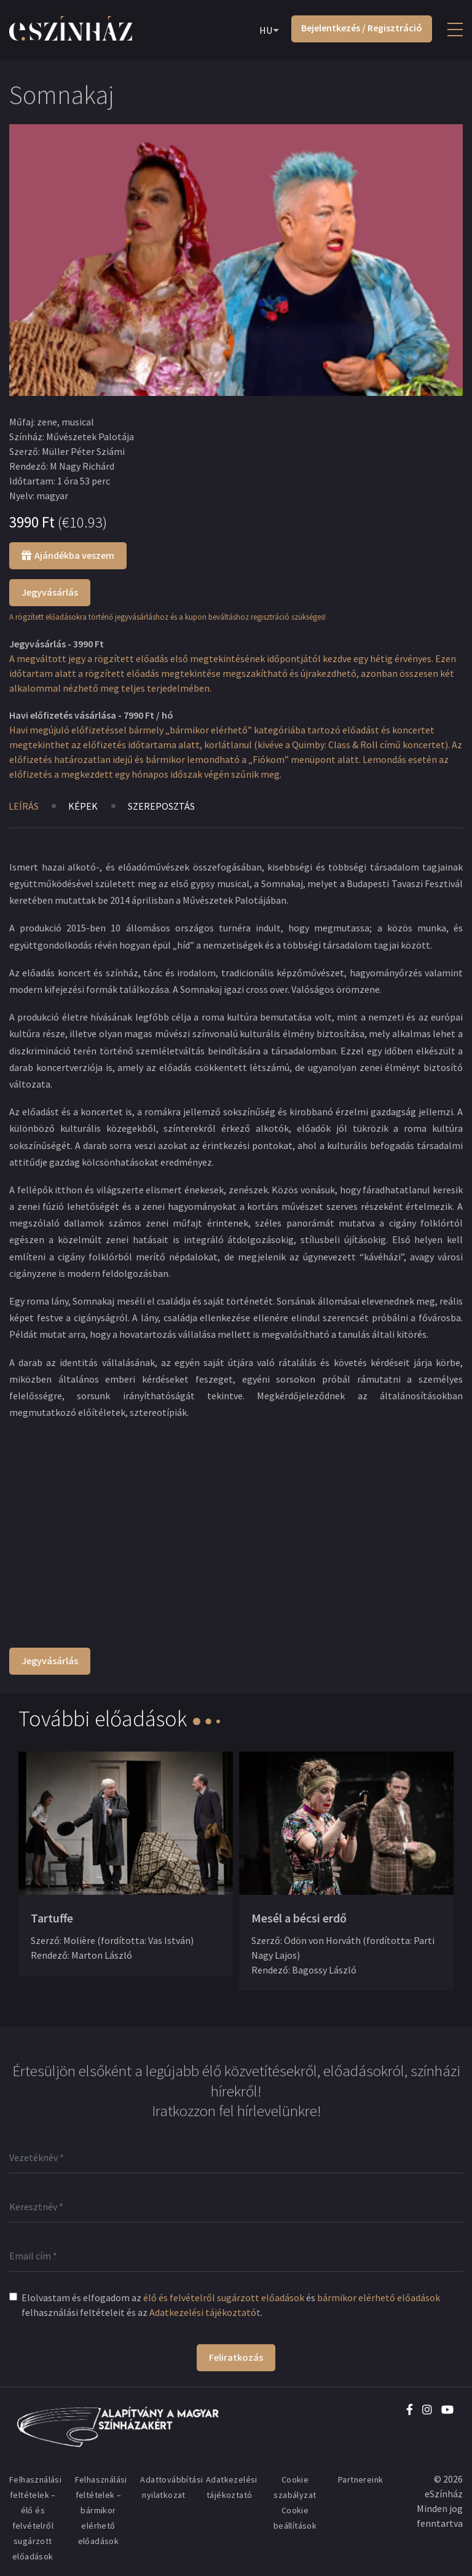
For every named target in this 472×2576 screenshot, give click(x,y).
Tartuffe (52, 1918)
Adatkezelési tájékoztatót (205, 2312)
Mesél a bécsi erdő (299, 1918)
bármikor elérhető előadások (378, 2297)
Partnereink (360, 2479)
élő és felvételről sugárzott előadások (223, 2297)
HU (265, 30)
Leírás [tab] (24, 806)
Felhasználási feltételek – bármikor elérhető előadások (101, 2510)
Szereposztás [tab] (161, 806)
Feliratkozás (236, 2357)
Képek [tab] (83, 806)
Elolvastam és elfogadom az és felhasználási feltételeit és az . (231, 2304)
